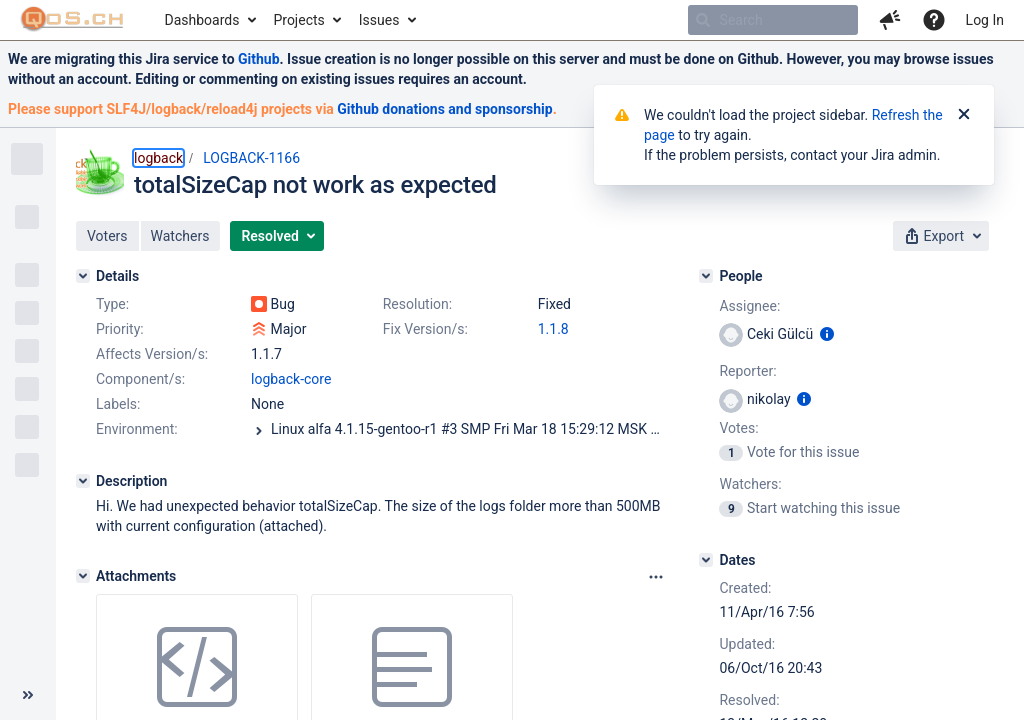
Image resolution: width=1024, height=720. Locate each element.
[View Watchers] (732, 508)
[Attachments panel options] (656, 577)
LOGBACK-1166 (251, 158)
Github (259, 59)
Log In (985, 20)
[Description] (83, 481)
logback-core (291, 379)
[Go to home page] (72, 20)
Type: (112, 304)
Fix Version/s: (425, 329)
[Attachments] (83, 576)
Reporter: (747, 371)
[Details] (83, 276)
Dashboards (202, 20)
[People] (706, 276)
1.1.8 (553, 329)
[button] (890, 20)
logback (158, 158)
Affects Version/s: (152, 354)
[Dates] (706, 560)
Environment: (137, 429)
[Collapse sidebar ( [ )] (28, 695)
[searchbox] (773, 20)
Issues (379, 20)
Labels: (118, 404)
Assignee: (749, 306)
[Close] (964, 115)
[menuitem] (209, 20)
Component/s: (140, 379)
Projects (298, 20)
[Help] (934, 20)
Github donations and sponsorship (444, 109)
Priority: (120, 329)
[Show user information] (827, 334)
